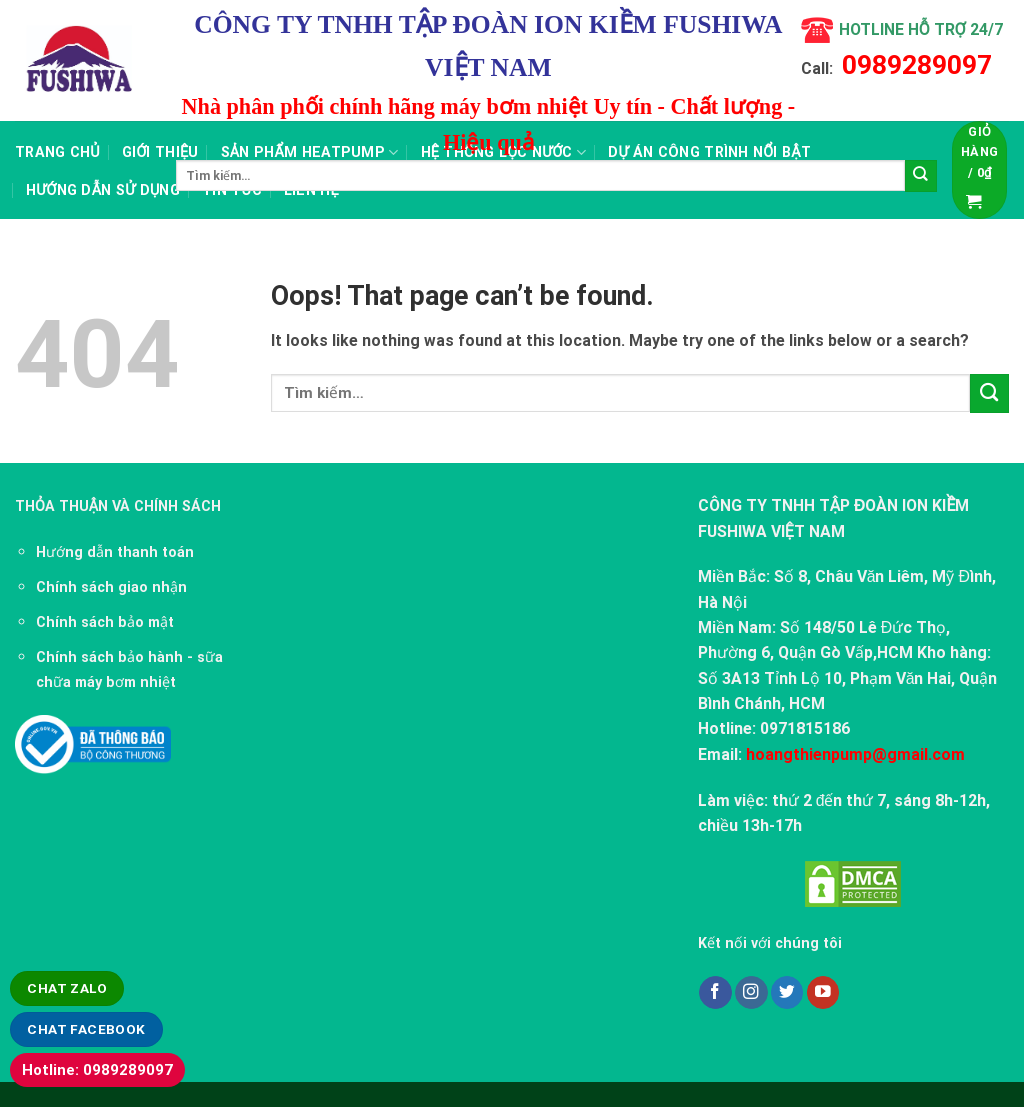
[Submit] (921, 176)
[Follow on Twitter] (787, 992)
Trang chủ (57, 152)
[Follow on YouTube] (823, 992)
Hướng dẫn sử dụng (103, 190)
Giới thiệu (160, 152)
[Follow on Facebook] (715, 992)
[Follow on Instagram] (751, 992)
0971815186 (805, 728)
